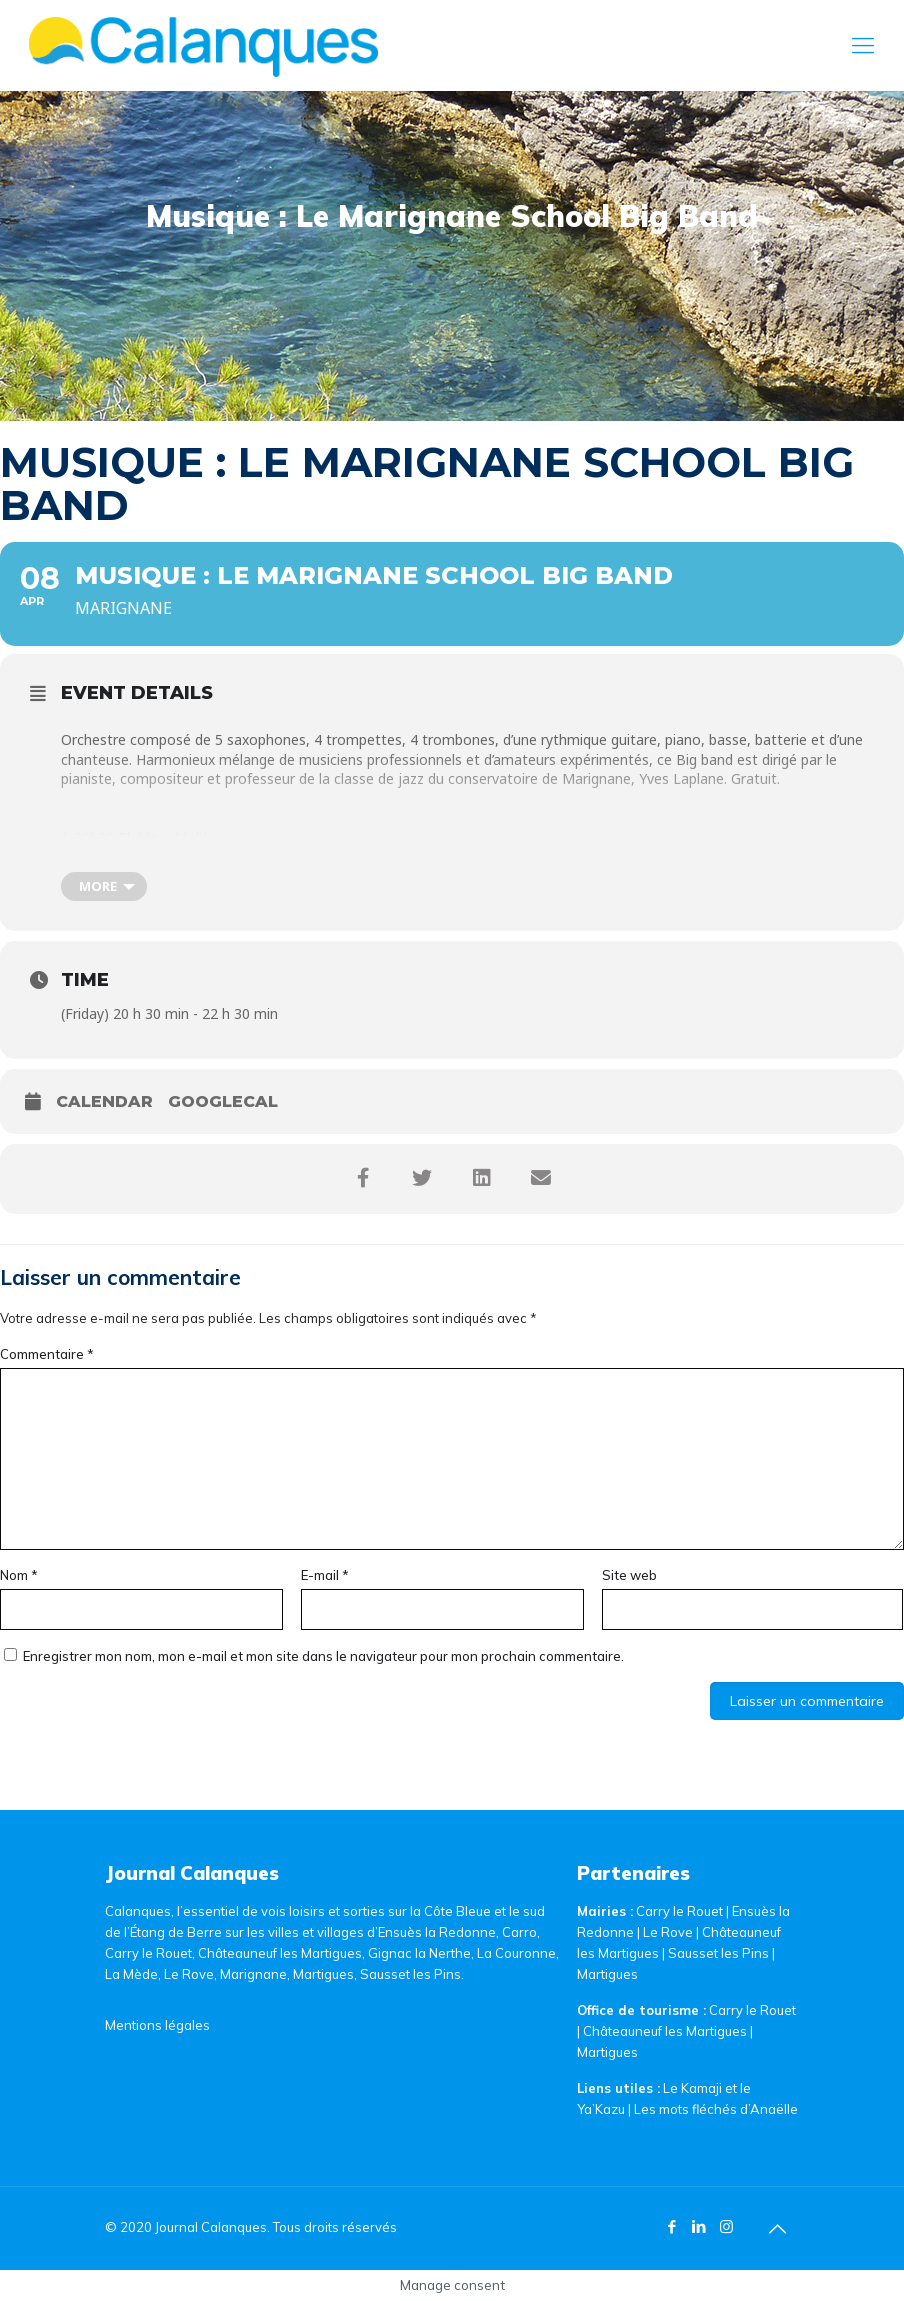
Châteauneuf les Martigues (665, 2031)
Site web (629, 1575)
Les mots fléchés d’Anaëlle (716, 2109)
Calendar (104, 1101)
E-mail (325, 1575)
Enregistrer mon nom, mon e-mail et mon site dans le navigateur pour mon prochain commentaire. (323, 1656)
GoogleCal (223, 1101)
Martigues (607, 1974)
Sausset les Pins (718, 1953)
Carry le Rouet (679, 1911)
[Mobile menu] (863, 45)
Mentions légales (157, 2025)
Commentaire (47, 1354)
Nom (19, 1575)
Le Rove (668, 1932)
